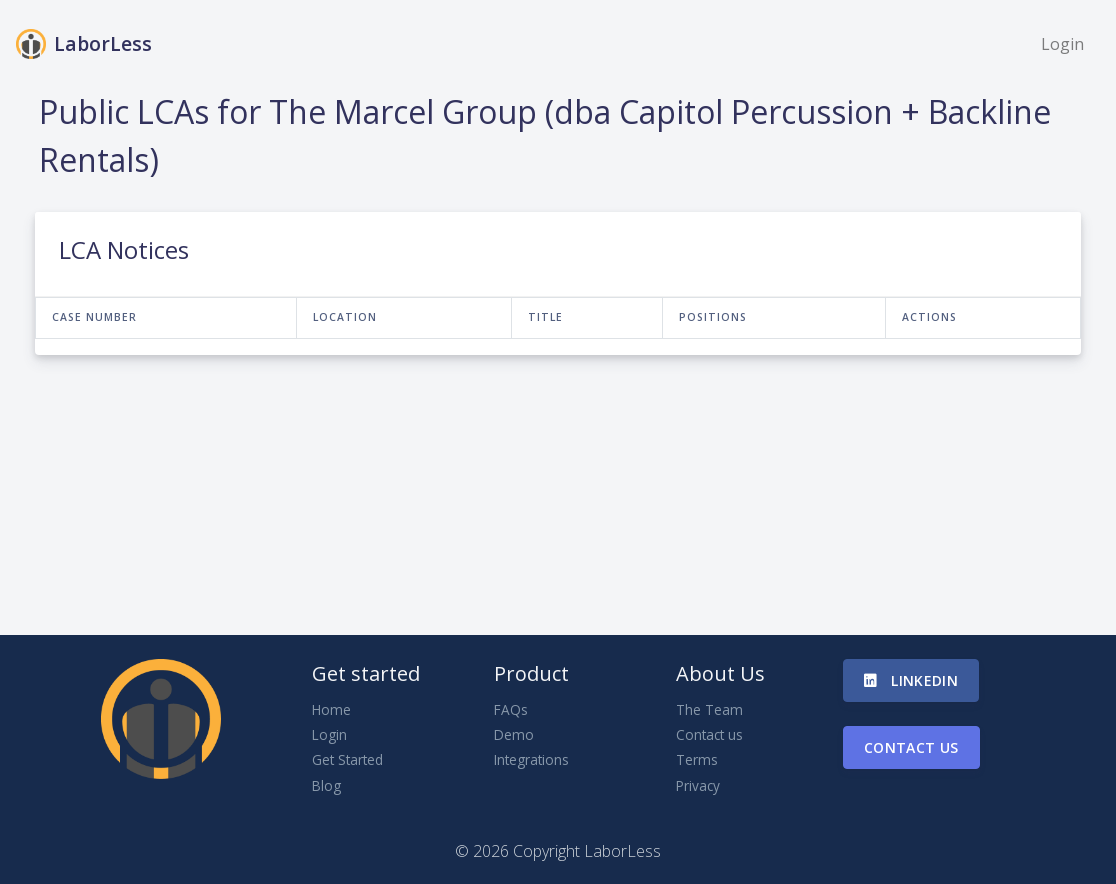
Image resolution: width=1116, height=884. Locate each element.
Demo (514, 734)
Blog (326, 785)
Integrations (531, 759)
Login (1062, 44)
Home (331, 709)
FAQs (511, 709)
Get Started (347, 759)
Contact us (709, 734)
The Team (709, 709)
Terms (697, 759)
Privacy (698, 785)
